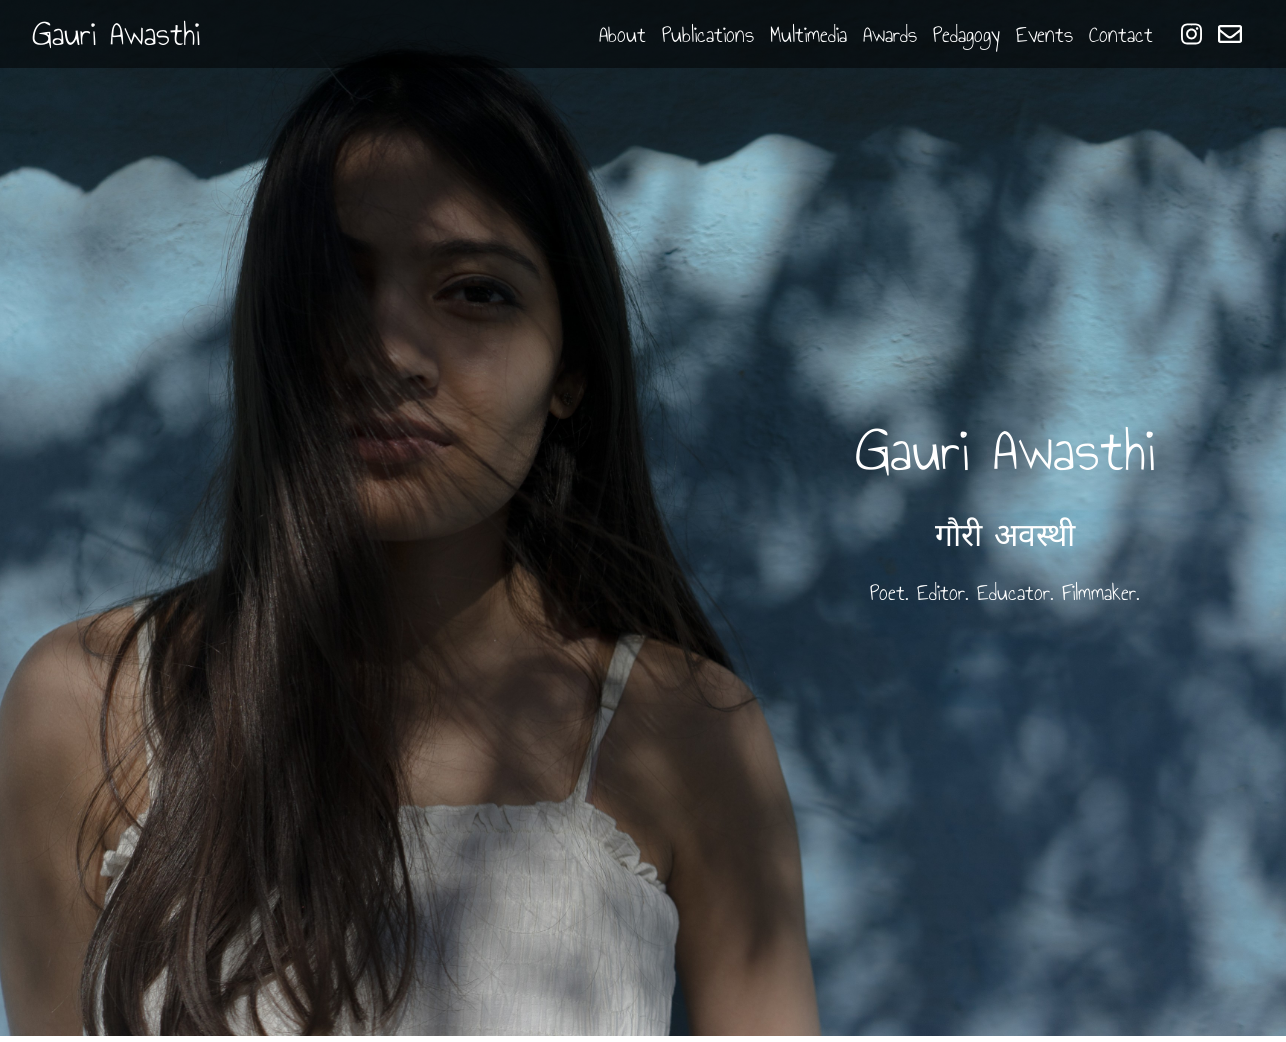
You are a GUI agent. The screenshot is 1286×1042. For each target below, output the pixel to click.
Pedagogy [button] (966, 34)
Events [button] (1044, 34)
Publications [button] (708, 34)
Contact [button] (1121, 34)
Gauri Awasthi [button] (116, 34)
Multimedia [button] (808, 34)
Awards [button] (890, 34)
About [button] (622, 34)
